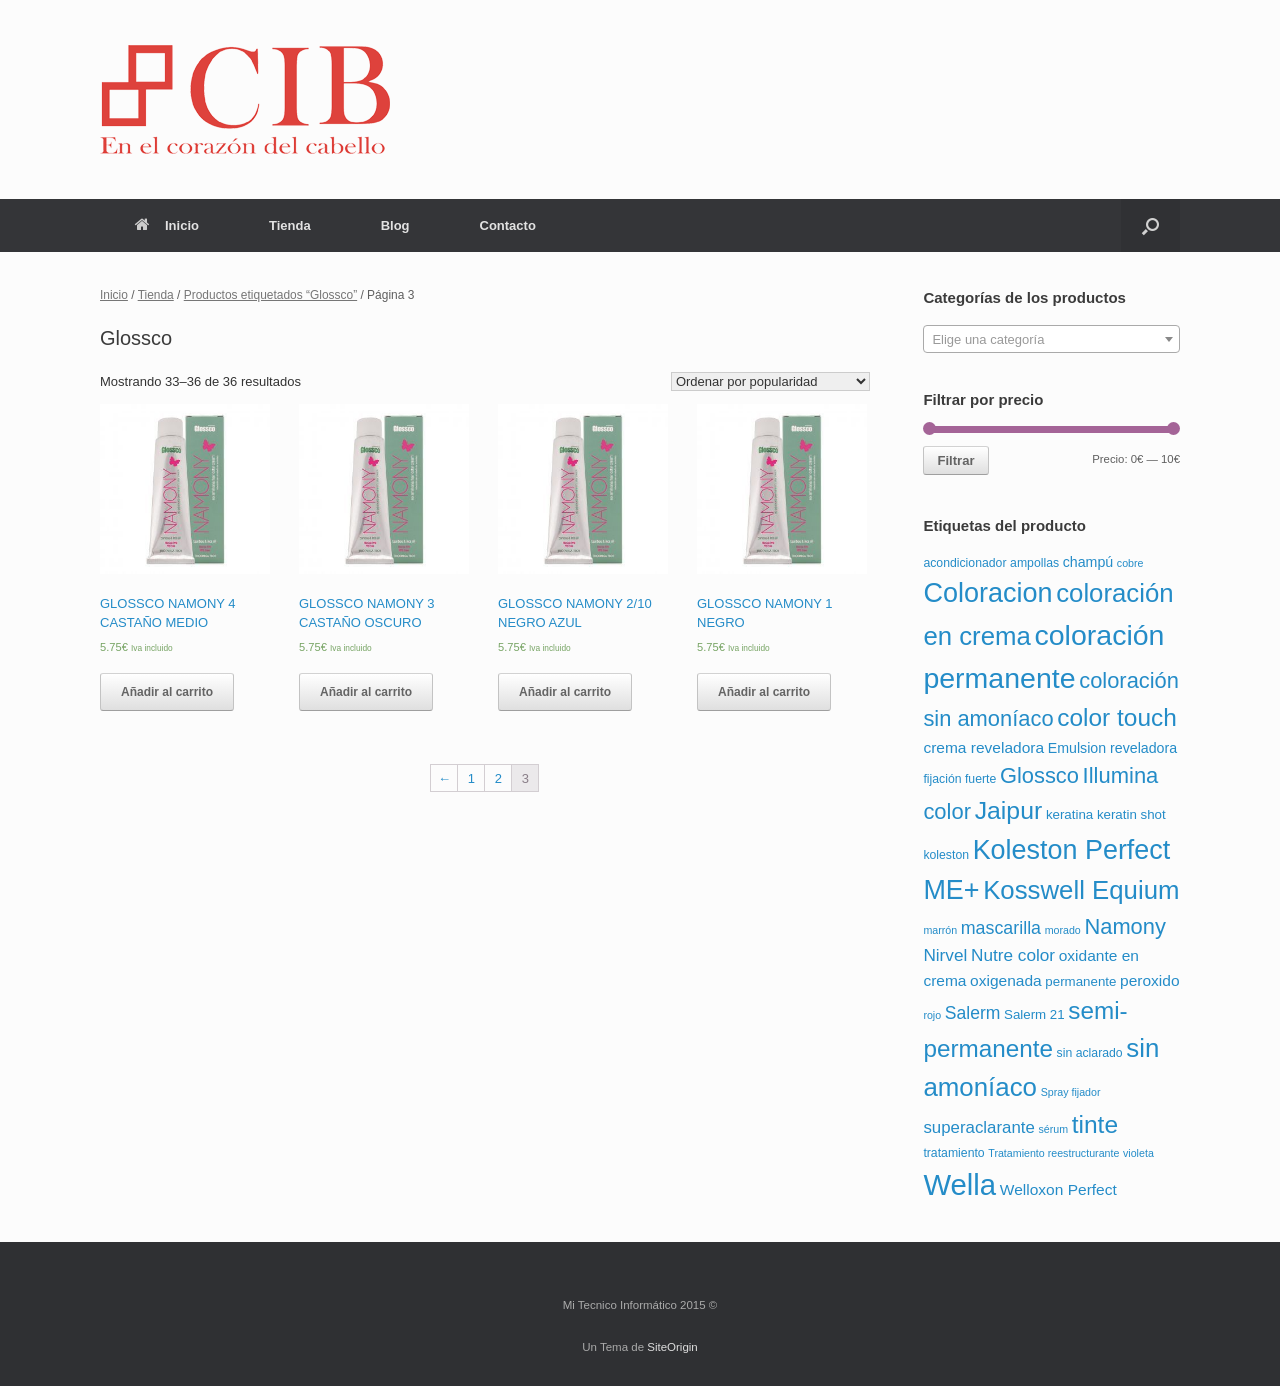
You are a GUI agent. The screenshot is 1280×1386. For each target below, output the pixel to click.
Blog (395, 225)
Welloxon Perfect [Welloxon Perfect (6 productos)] (1058, 1189)
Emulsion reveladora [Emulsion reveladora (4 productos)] (1112, 748)
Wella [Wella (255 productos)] (959, 1184)
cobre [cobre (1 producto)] (1130, 563)
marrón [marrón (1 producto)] (940, 930)
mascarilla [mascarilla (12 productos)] (1001, 928)
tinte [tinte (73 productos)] (1095, 1124)
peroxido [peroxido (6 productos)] (1150, 980)
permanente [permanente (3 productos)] (1080, 981)
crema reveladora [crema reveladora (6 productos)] (983, 747)
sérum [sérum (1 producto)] (1053, 1129)
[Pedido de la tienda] (770, 381)
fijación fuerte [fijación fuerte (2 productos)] (959, 779)
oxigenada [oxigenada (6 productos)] (1006, 980)
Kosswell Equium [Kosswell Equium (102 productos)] (1081, 890)
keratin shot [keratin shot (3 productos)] (1131, 814)
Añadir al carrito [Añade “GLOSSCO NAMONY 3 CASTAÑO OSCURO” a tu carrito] (366, 692)
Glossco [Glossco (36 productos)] (1039, 775)
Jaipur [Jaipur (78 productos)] (1009, 810)
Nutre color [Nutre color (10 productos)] (1013, 955)
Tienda (290, 225)
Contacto (508, 225)
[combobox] (1051, 339)
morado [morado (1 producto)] (1063, 930)
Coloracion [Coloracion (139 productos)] (987, 593)
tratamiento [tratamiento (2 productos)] (953, 1153)
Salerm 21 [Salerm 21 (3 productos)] (1034, 1014)
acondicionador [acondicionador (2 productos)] (964, 563)
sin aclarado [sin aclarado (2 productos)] (1090, 1053)
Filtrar (955, 460)
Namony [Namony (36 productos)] (1125, 926)
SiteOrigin (672, 1347)
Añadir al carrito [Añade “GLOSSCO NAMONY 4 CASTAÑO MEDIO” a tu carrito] (167, 692)
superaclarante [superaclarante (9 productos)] (978, 1127)
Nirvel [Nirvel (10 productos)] (945, 955)
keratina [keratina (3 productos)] (1069, 814)
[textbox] (1051, 340)
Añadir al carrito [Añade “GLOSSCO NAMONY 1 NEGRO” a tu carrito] (764, 692)
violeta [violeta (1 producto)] (1138, 1153)
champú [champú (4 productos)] (1088, 562)
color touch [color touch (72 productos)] (1117, 717)
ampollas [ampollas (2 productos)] (1034, 563)
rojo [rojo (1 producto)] (932, 1015)
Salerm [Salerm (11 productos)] (973, 1013)
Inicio (167, 225)
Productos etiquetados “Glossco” (270, 295)
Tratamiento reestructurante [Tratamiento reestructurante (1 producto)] (1053, 1153)
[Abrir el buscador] (1150, 225)
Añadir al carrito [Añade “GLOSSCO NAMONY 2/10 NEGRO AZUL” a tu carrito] (565, 692)
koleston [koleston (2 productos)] (946, 855)
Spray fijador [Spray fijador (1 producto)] (1071, 1092)
